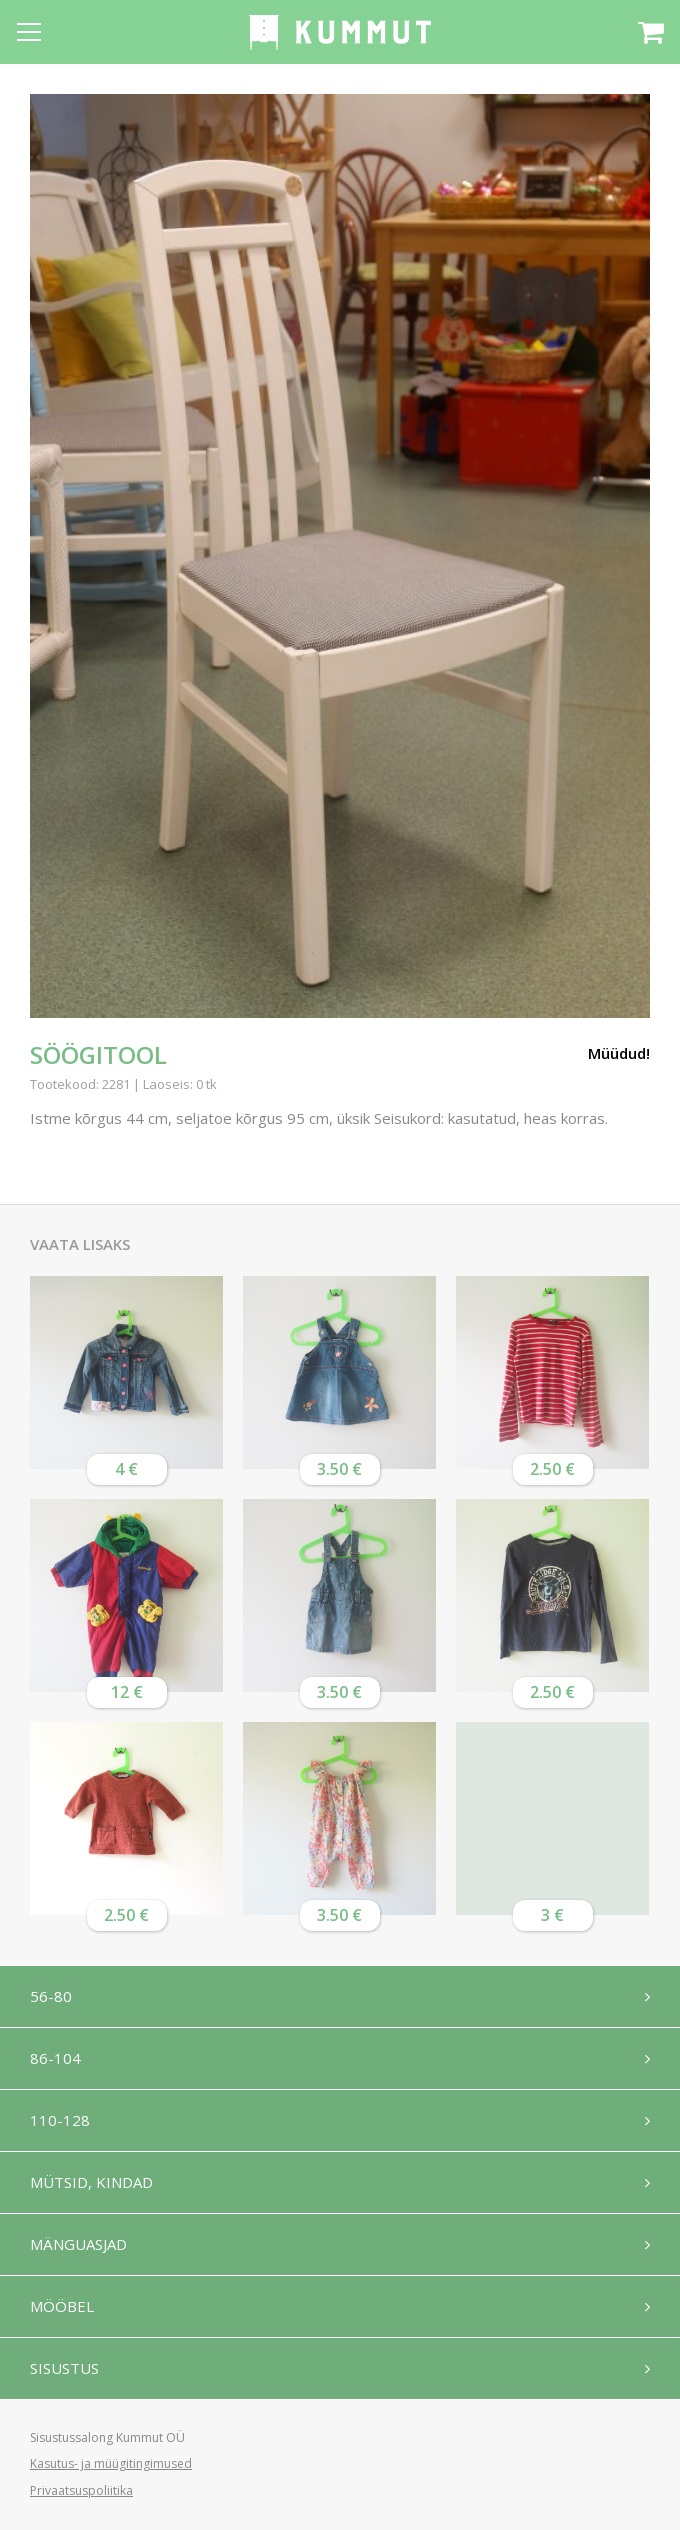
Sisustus (64, 2368)
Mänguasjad (78, 2244)
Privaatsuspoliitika (81, 2490)
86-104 (55, 2058)
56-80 (51, 1996)
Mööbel (62, 2306)
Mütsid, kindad (91, 2182)
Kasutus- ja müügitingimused (111, 2463)
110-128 (60, 2120)
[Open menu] (29, 32)
